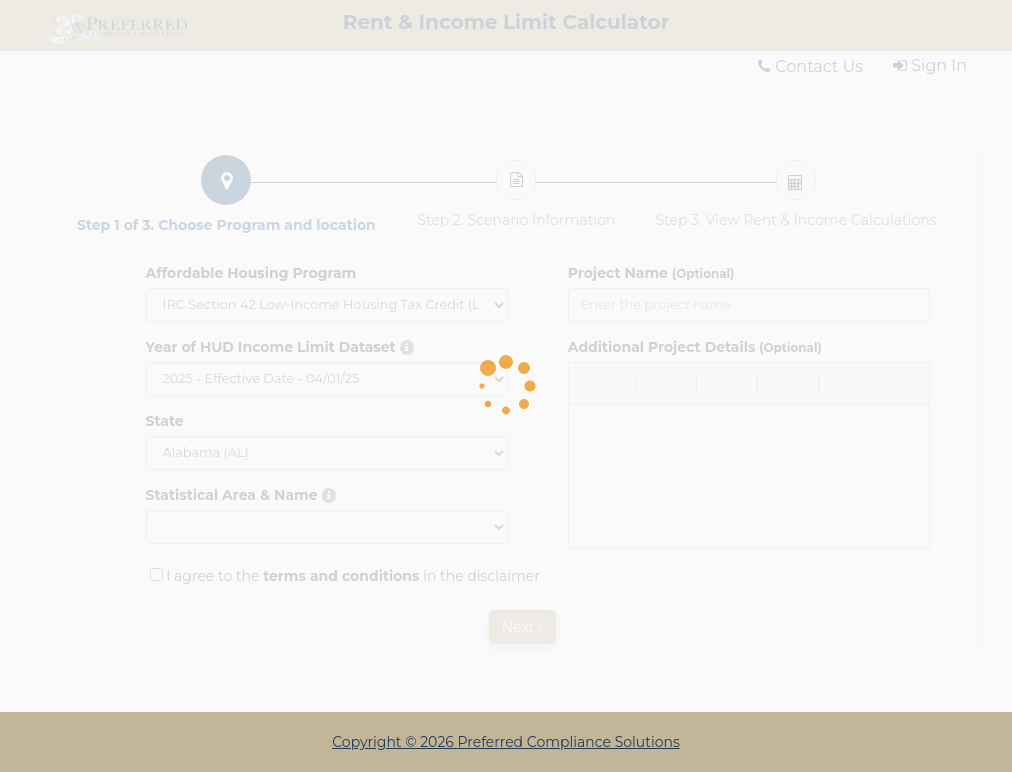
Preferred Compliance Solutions (569, 742)
